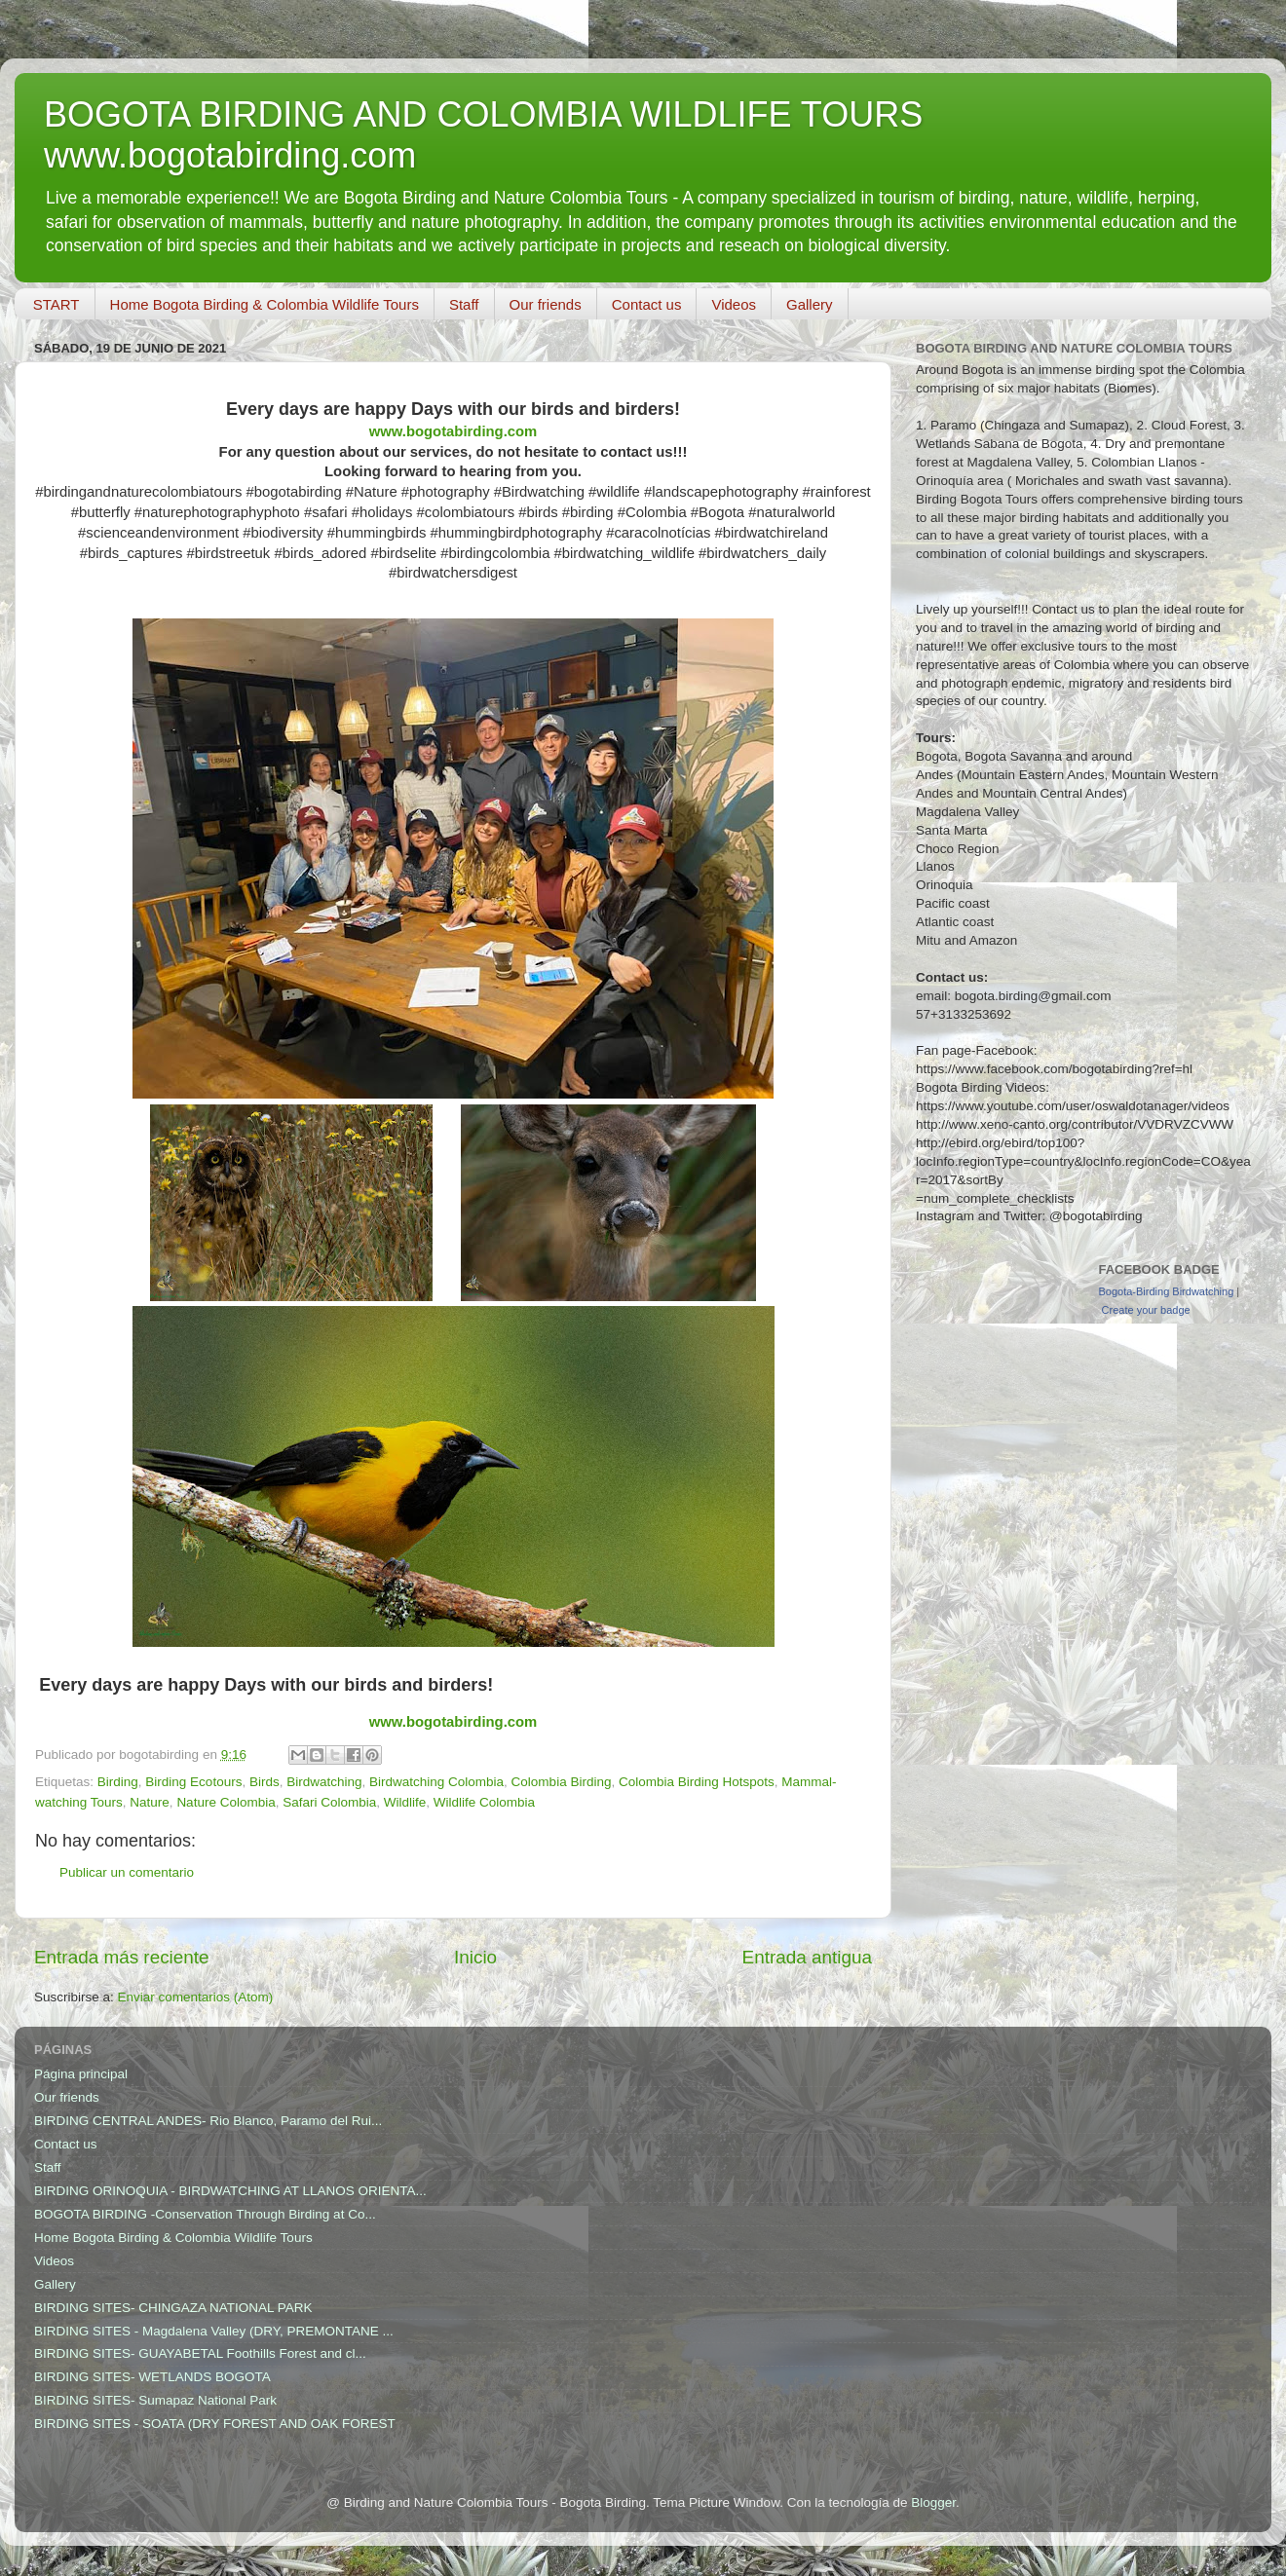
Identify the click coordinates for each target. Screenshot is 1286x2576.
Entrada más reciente (121, 1957)
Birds (264, 1781)
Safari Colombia (329, 1802)
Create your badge (1146, 1310)
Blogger (933, 2502)
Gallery (809, 304)
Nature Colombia (225, 1802)
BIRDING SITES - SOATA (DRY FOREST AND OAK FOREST (215, 2423)
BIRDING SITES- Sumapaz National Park (155, 2400)
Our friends (546, 304)
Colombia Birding (561, 1781)
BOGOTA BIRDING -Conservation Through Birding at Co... (205, 2214)
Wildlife (405, 1802)
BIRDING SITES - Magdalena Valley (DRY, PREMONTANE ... (214, 2331)
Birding (117, 1781)
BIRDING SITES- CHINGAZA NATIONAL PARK (173, 2307)
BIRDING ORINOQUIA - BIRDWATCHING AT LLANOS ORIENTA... (230, 2191)
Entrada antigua (807, 1957)
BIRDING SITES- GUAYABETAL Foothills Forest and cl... (200, 2353)
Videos (733, 304)
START (56, 304)
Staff (464, 304)
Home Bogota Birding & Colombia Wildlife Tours (264, 304)
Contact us (647, 304)
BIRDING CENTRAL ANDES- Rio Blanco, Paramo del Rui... (208, 2120)
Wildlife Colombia (484, 1802)
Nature (150, 1802)
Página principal (81, 2074)
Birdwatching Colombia (436, 1781)
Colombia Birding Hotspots (697, 1781)
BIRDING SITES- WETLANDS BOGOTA (152, 2377)
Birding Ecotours (193, 1781)
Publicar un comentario (126, 1872)
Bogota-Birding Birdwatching (1166, 1291)
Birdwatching (323, 1781)
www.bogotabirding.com (453, 431)
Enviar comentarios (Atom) (196, 1997)
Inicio (475, 1957)
